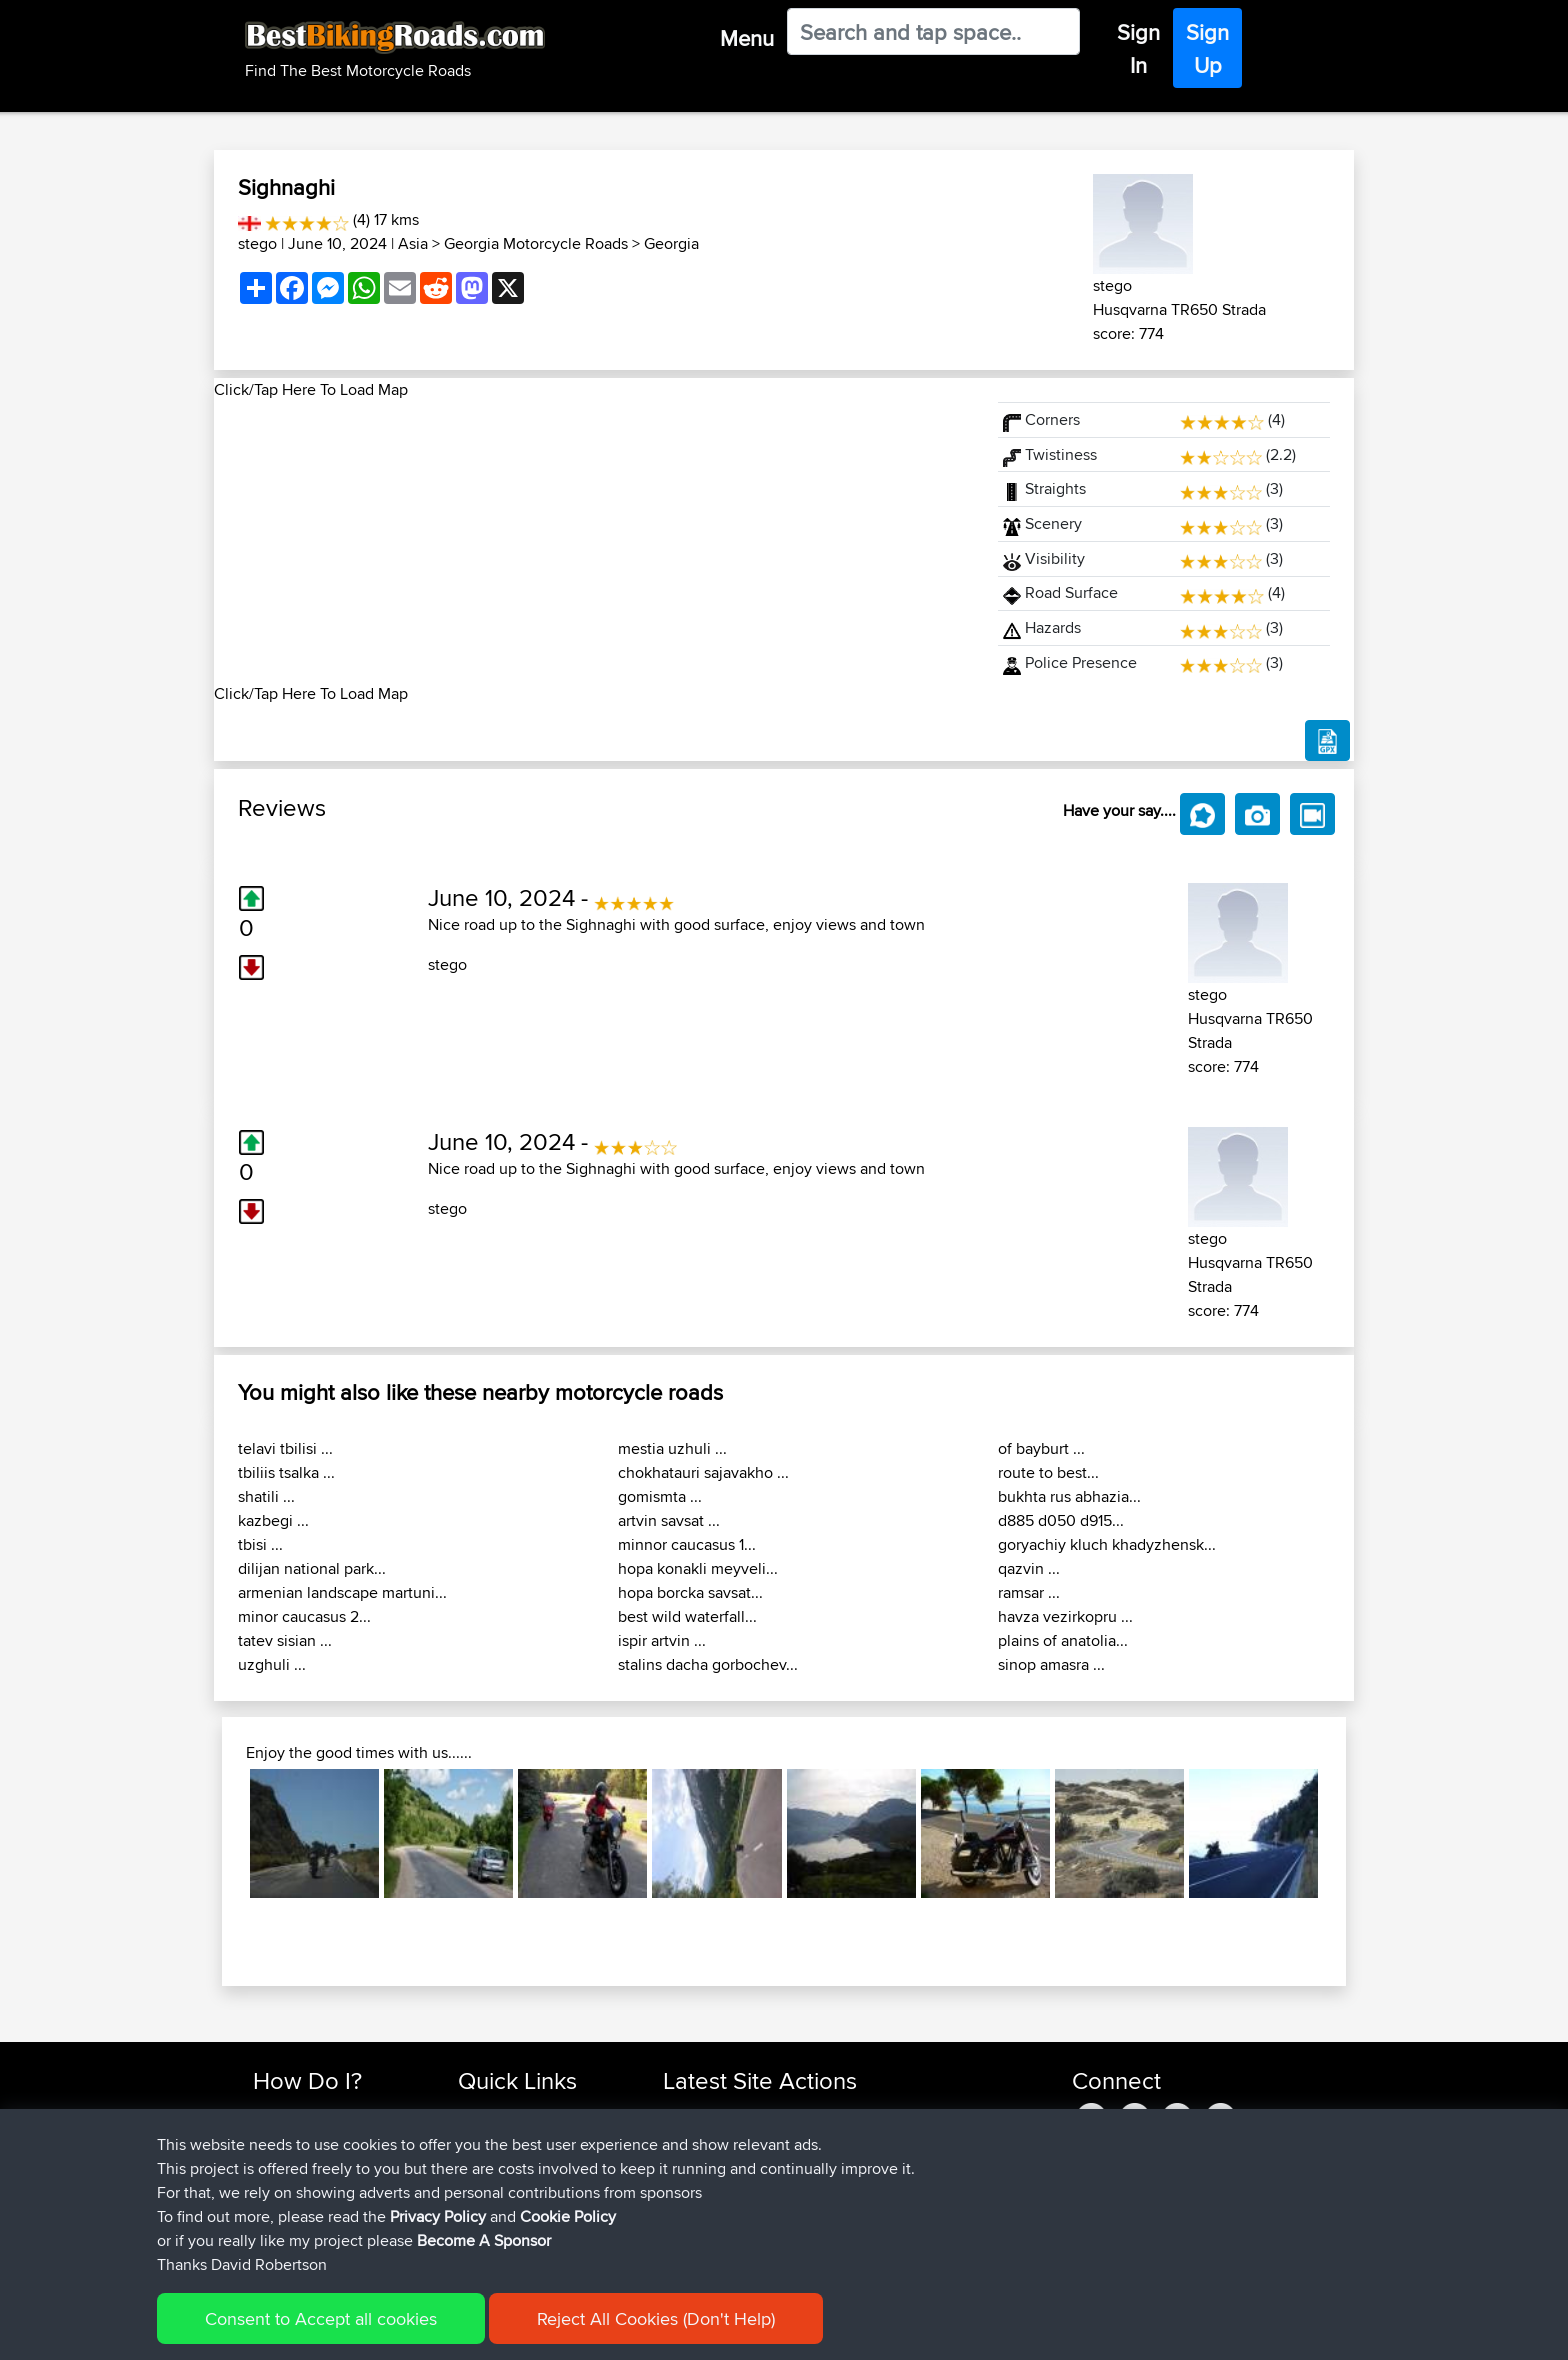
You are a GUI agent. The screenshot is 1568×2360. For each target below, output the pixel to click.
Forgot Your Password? (329, 2186)
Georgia (671, 243)
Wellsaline (696, 2162)
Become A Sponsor (316, 2210)
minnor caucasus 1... (687, 1544)
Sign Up (1207, 48)
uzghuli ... (272, 1664)
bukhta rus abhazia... (1069, 1496)
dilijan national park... (312, 1568)
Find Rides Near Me (317, 2114)
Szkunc (688, 2138)
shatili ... (266, 1496)
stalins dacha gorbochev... (708, 1664)
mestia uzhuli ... (672, 1448)
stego (257, 243)
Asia (413, 243)
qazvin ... (1029, 1568)
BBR (775, 2114)
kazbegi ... (273, 1520)
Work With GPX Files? (322, 2162)
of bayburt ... (1041, 1448)
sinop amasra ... (1051, 1664)
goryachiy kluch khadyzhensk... (1107, 1544)
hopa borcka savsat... (690, 1592)
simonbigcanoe (715, 2186)
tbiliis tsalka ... (286, 1472)
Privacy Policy (521, 2330)
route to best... (1048, 1472)
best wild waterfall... (687, 1616)
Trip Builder (495, 2162)
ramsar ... (1029, 1592)
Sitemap (439, 2330)
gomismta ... (660, 1496)
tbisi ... (260, 1544)
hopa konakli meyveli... (698, 1568)
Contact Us (494, 2210)
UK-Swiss (872, 2186)
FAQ (266, 2234)
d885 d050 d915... (1061, 1520)
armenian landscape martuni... (342, 1592)
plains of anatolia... (1063, 1640)
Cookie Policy (620, 2330)
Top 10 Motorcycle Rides (537, 2114)
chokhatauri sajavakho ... (703, 1472)
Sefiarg (688, 2114)
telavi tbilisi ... (285, 1448)
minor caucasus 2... (304, 1616)
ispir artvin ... (662, 1640)
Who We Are (498, 2186)
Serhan (688, 2234)
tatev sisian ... (285, 1640)
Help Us (484, 2234)
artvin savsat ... (669, 1520)
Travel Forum (500, 2138)
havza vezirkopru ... (1065, 1616)
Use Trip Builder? (308, 2138)
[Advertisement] (594, 542)
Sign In (1138, 48)
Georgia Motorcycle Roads (536, 243)
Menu (747, 38)
